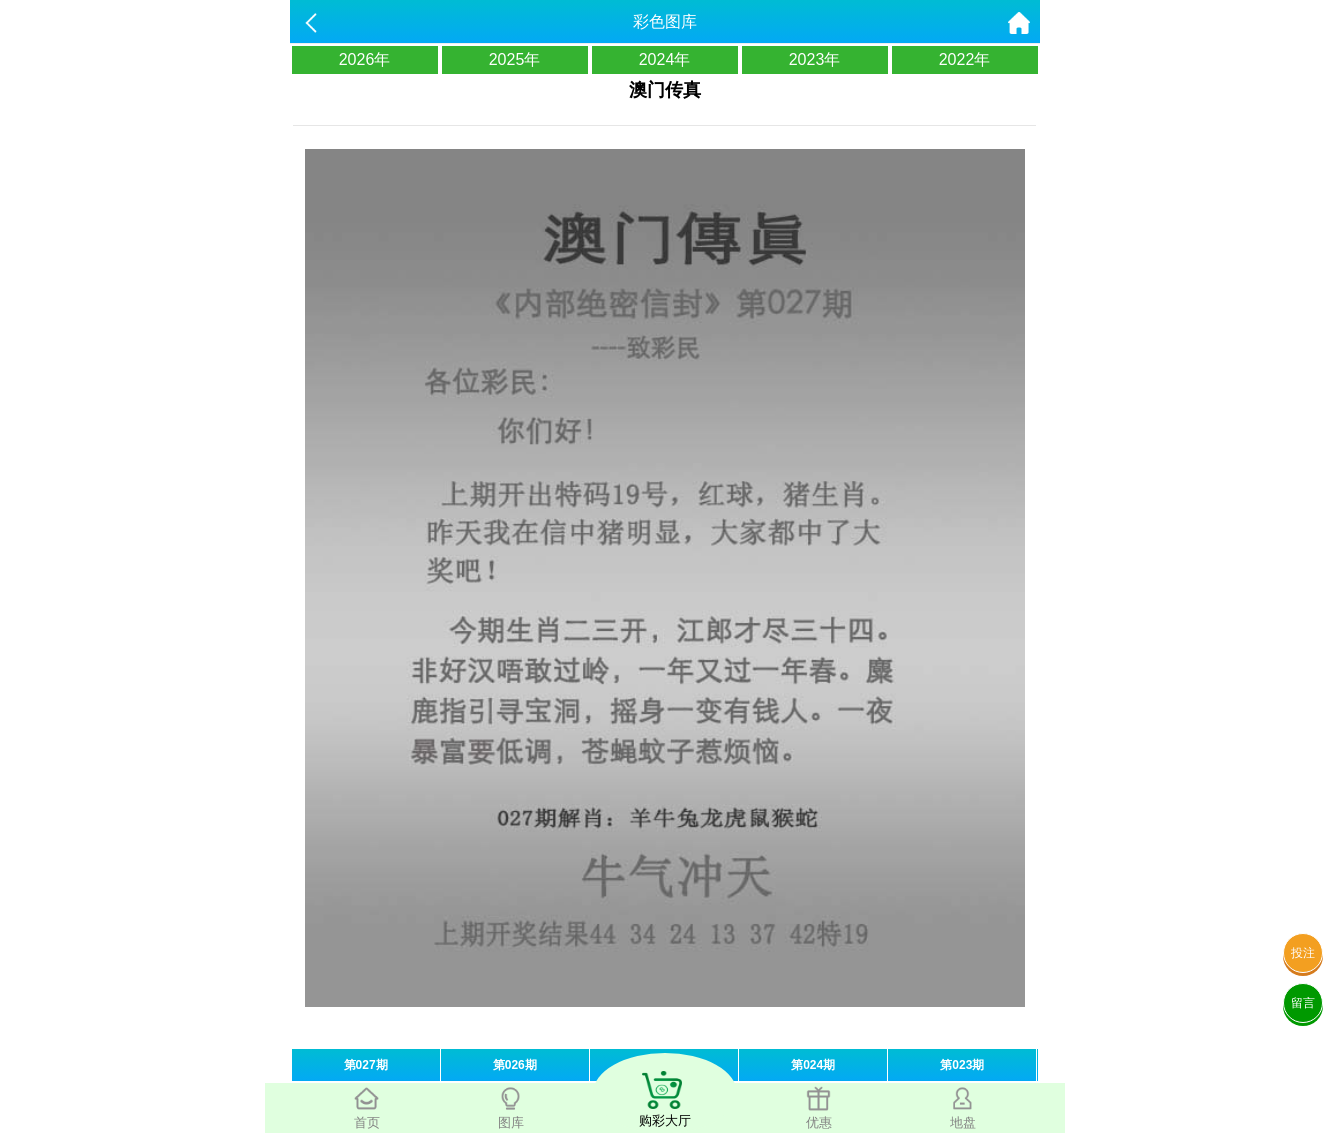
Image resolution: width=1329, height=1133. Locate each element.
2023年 (815, 59)
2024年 (665, 59)
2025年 (515, 59)
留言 (1303, 1003)
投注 (1303, 953)
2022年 (965, 59)
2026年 (365, 59)
